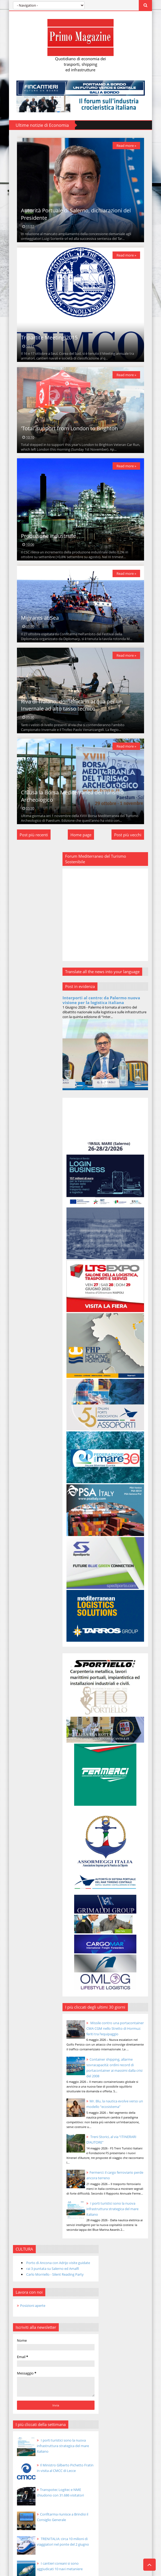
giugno (24, 1809)
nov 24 (28, 1482)
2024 (18, 1328)
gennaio (25, 1852)
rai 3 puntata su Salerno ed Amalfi (44, 962)
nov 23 (28, 1491)
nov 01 (28, 1764)
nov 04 (28, 1655)
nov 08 (28, 1621)
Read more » (134, 149)
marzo (24, 1835)
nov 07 (28, 1629)
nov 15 (28, 1560)
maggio (25, 1818)
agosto (24, 1792)
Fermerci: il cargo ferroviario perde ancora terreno (126, 2145)
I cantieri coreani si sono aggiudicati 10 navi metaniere (50, 1267)
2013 (18, 1871)
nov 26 (28, 1465)
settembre (27, 1783)
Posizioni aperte (24, 1004)
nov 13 (28, 1578)
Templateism (61, 2467)
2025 (18, 1320)
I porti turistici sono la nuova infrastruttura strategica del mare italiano (128, 2187)
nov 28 (28, 1448)
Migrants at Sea (32, 680)
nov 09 (28, 1612)
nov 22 (28, 1500)
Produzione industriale (40, 588)
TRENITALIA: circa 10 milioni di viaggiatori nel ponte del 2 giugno (47, 1243)
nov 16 (28, 1552)
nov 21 (28, 1508)
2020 (18, 1363)
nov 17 (28, 1543)
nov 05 (28, 1647)
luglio (23, 1801)
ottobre (25, 1774)
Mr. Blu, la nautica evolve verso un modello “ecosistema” (128, 2069)
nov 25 (28, 1474)
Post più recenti (26, 918)
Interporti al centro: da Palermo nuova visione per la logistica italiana (115, 1091)
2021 (18, 1354)
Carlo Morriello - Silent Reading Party (39, 970)
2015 (18, 1406)
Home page (81, 918)
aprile (23, 1826)
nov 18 (28, 1534)
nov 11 (28, 1595)
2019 (18, 1372)
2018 (18, 1380)
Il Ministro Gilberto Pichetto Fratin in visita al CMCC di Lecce (48, 1169)
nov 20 (28, 1517)
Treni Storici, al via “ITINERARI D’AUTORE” (60, 2336)
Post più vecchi (135, 918)
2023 (18, 1337)
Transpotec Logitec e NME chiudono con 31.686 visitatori (51, 1194)
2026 (18, 1311)
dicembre (26, 1414)
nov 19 (28, 1526)
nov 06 (28, 1638)
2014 (18, 1863)
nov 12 (28, 1586)
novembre (27, 1423)
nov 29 (28, 1439)
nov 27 (28, 1456)
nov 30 (28, 1431)
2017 (18, 1389)
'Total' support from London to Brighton (61, 469)
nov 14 (28, 1569)
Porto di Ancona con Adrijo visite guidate (41, 954)
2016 (18, 1398)
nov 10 (28, 1604)
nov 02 (28, 1673)
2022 (18, 1346)
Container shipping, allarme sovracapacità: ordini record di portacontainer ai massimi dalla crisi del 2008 (117, 2022)
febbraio (26, 1844)
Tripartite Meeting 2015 (41, 367)
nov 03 (28, 1664)
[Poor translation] (14, 2495)
